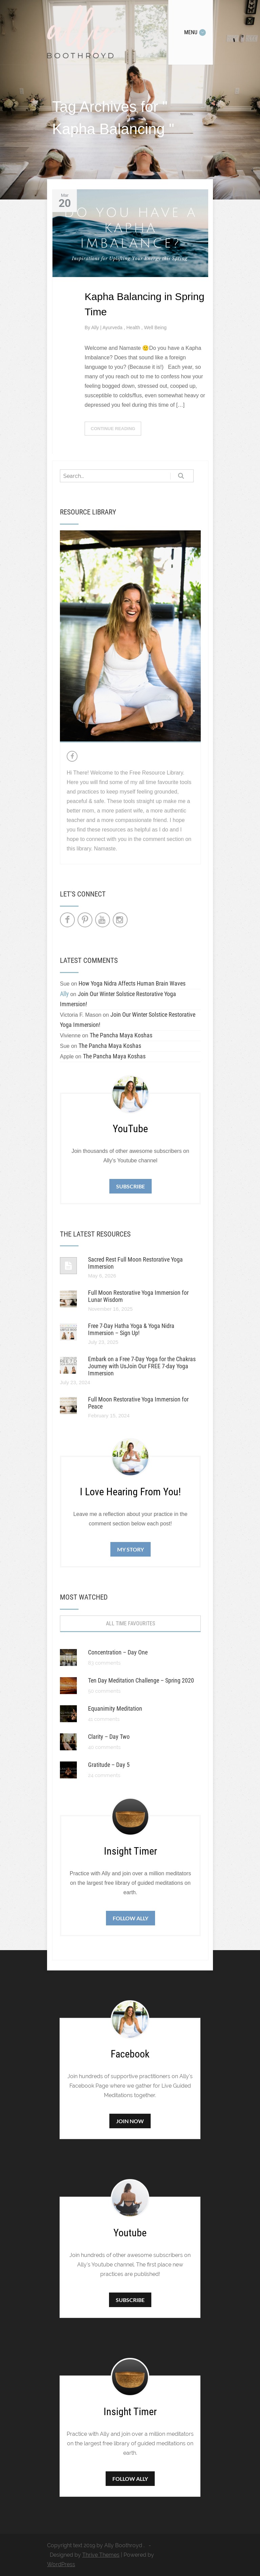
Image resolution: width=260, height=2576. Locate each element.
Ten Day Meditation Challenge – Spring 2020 (141, 1680)
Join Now (130, 2121)
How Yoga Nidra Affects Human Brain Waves (132, 983)
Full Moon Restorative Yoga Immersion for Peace (138, 1403)
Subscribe (130, 1186)
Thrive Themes (101, 2555)
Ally (95, 327)
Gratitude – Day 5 (109, 1764)
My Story (130, 1549)
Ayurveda (113, 327)
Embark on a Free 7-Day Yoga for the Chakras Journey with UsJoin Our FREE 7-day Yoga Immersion (142, 1366)
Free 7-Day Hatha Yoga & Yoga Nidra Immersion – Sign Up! (131, 1329)
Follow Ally (130, 1918)
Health (133, 327)
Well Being (155, 327)
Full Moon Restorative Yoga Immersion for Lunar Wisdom (138, 1296)
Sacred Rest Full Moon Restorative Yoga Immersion (135, 1263)
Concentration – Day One (118, 1652)
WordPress (61, 2564)
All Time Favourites (130, 1623)
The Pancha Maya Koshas (121, 1035)
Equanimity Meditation (115, 1708)
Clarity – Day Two (109, 1736)
